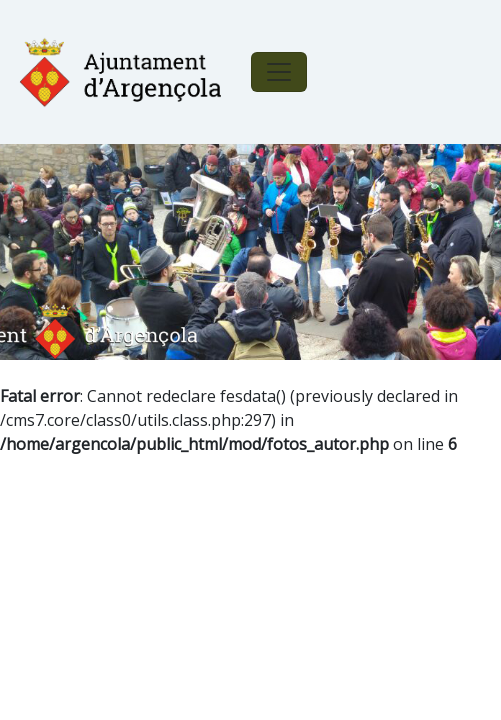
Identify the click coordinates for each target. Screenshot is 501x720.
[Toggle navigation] (279, 72)
